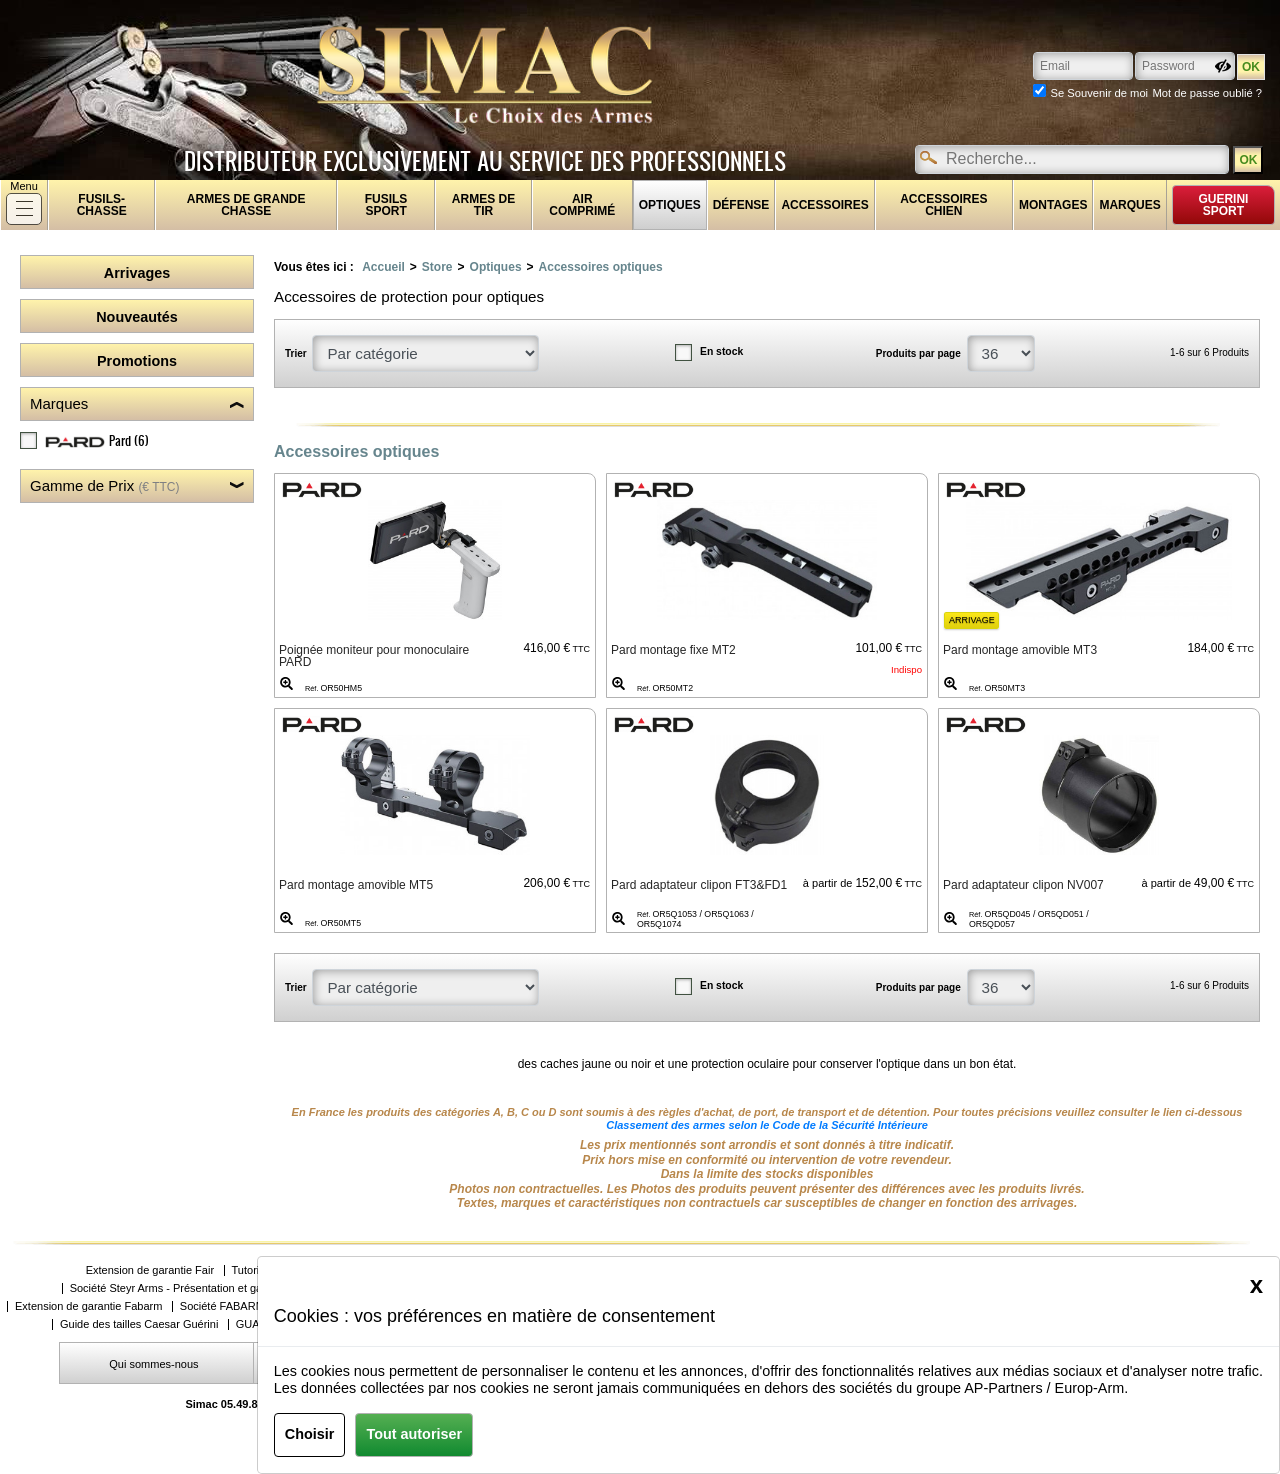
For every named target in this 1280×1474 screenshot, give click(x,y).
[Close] (1256, 1285)
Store (437, 267)
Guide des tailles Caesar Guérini (139, 1324)
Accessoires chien (943, 205)
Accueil (383, 267)
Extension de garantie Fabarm (88, 1306)
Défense (741, 205)
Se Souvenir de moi (1099, 93)
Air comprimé (582, 205)
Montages (1053, 205)
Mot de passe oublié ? (1207, 93)
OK (1248, 160)
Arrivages (137, 273)
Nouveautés (137, 317)
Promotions (137, 361)
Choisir (310, 1434)
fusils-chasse (102, 205)
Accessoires (824, 205)
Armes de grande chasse (246, 205)
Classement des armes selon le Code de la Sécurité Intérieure (767, 1125)
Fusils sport (386, 205)
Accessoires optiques (601, 267)
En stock (721, 351)
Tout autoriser (414, 1434)
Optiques (670, 205)
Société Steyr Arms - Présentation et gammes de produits (210, 1288)
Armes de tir (483, 205)
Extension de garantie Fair (150, 1270)
